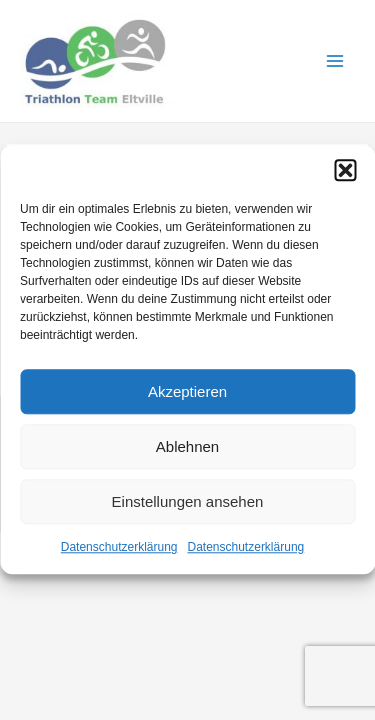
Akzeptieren (187, 391)
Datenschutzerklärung (119, 547)
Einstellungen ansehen (188, 501)
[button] (345, 170)
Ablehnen (187, 446)
